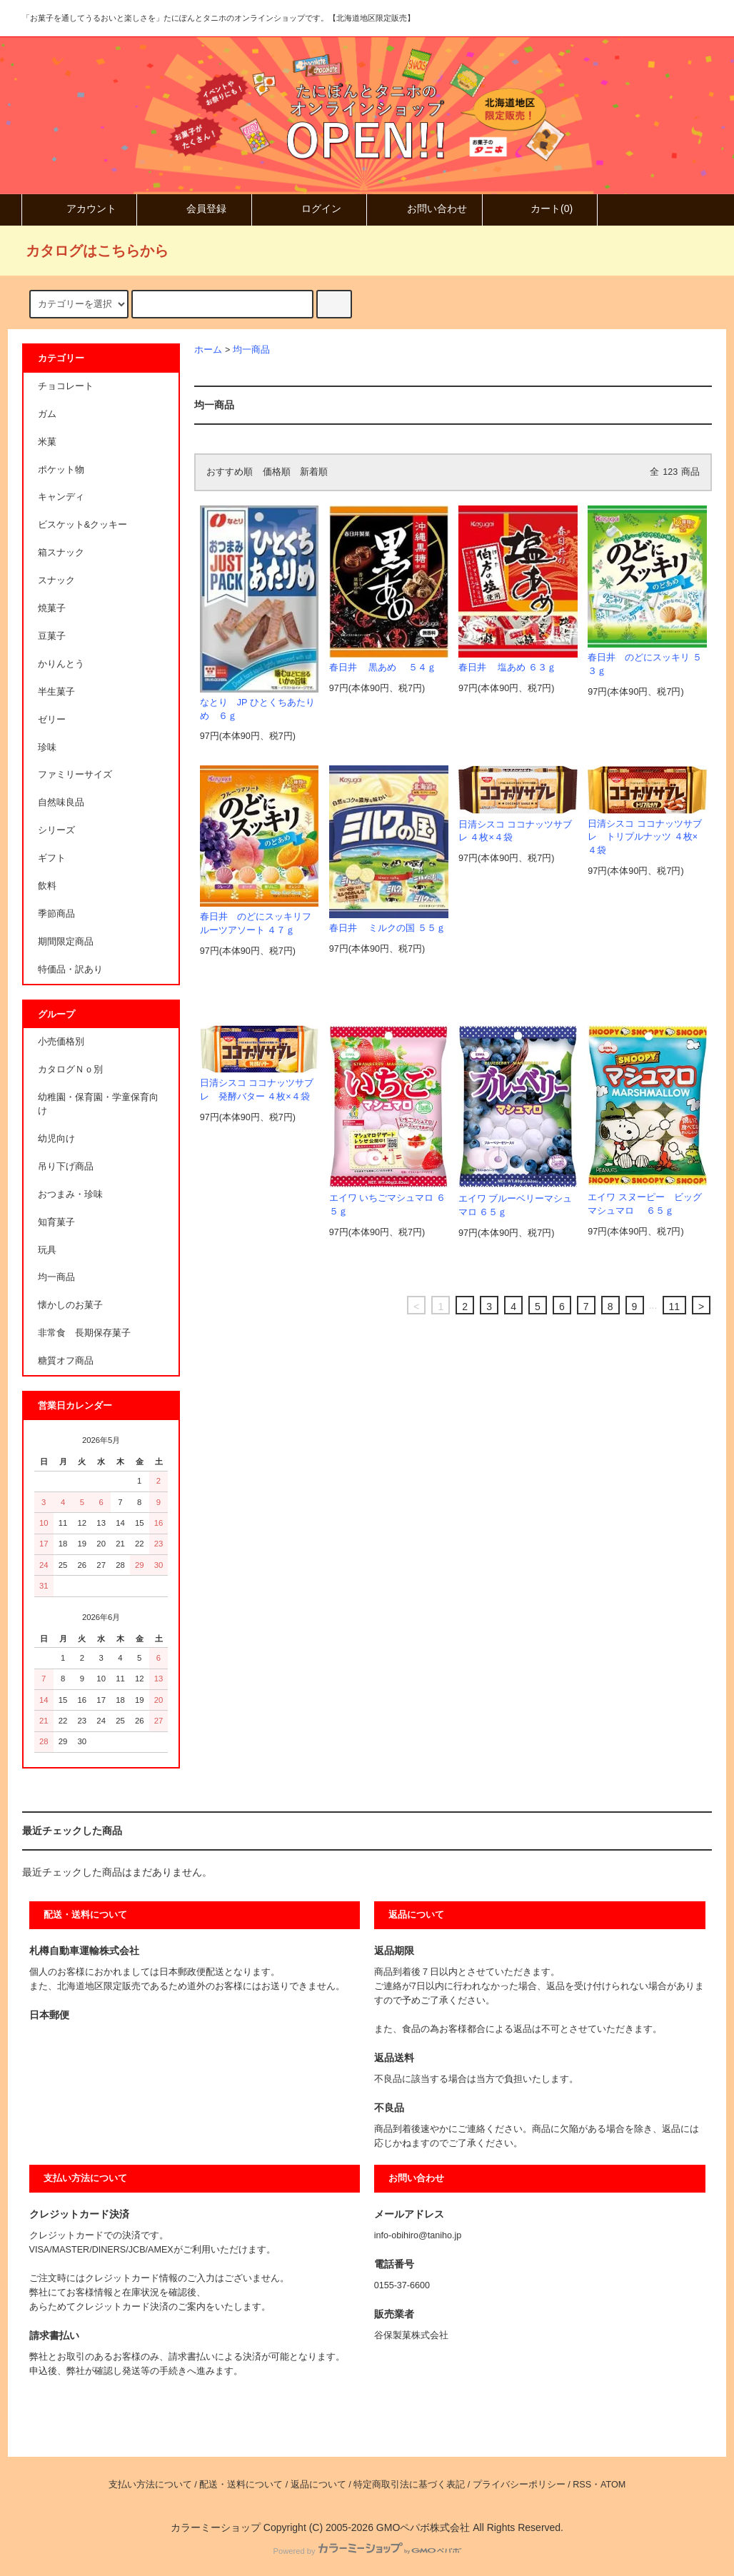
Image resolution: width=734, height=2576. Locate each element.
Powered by (367, 2551)
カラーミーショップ (216, 2527)
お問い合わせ (425, 208)
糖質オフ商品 (66, 1361)
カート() (539, 208)
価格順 (277, 472)
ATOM (612, 2485)
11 (674, 1306)
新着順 (314, 472)
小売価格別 (61, 1042)
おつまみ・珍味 (70, 1194)
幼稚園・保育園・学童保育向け (98, 1104)
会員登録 (194, 208)
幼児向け (56, 1139)
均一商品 (251, 350)
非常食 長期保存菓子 (84, 1333)
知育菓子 (56, 1222)
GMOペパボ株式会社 (423, 2527)
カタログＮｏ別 (70, 1070)
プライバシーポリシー (519, 2485)
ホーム (208, 350)
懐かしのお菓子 (70, 1305)
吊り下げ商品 (66, 1167)
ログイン (309, 208)
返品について (318, 2485)
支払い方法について (150, 2485)
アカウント (79, 208)
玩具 (47, 1250)
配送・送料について (241, 2485)
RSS (582, 2485)
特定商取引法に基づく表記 (409, 2485)
